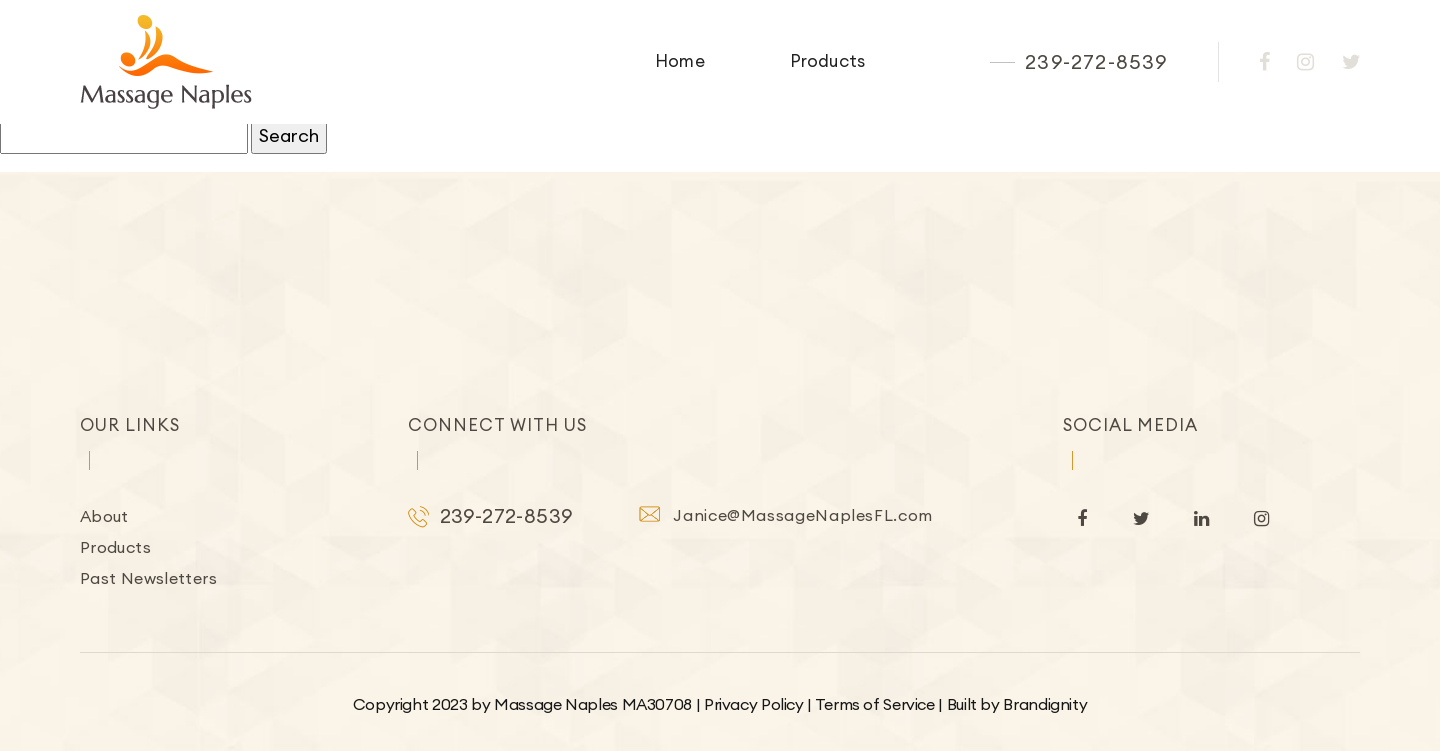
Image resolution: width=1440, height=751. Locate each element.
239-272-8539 (1096, 62)
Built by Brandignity (1017, 704)
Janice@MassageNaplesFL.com (803, 515)
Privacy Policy (754, 704)
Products (827, 61)
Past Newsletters (148, 578)
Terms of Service (875, 704)
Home (680, 61)
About (104, 516)
